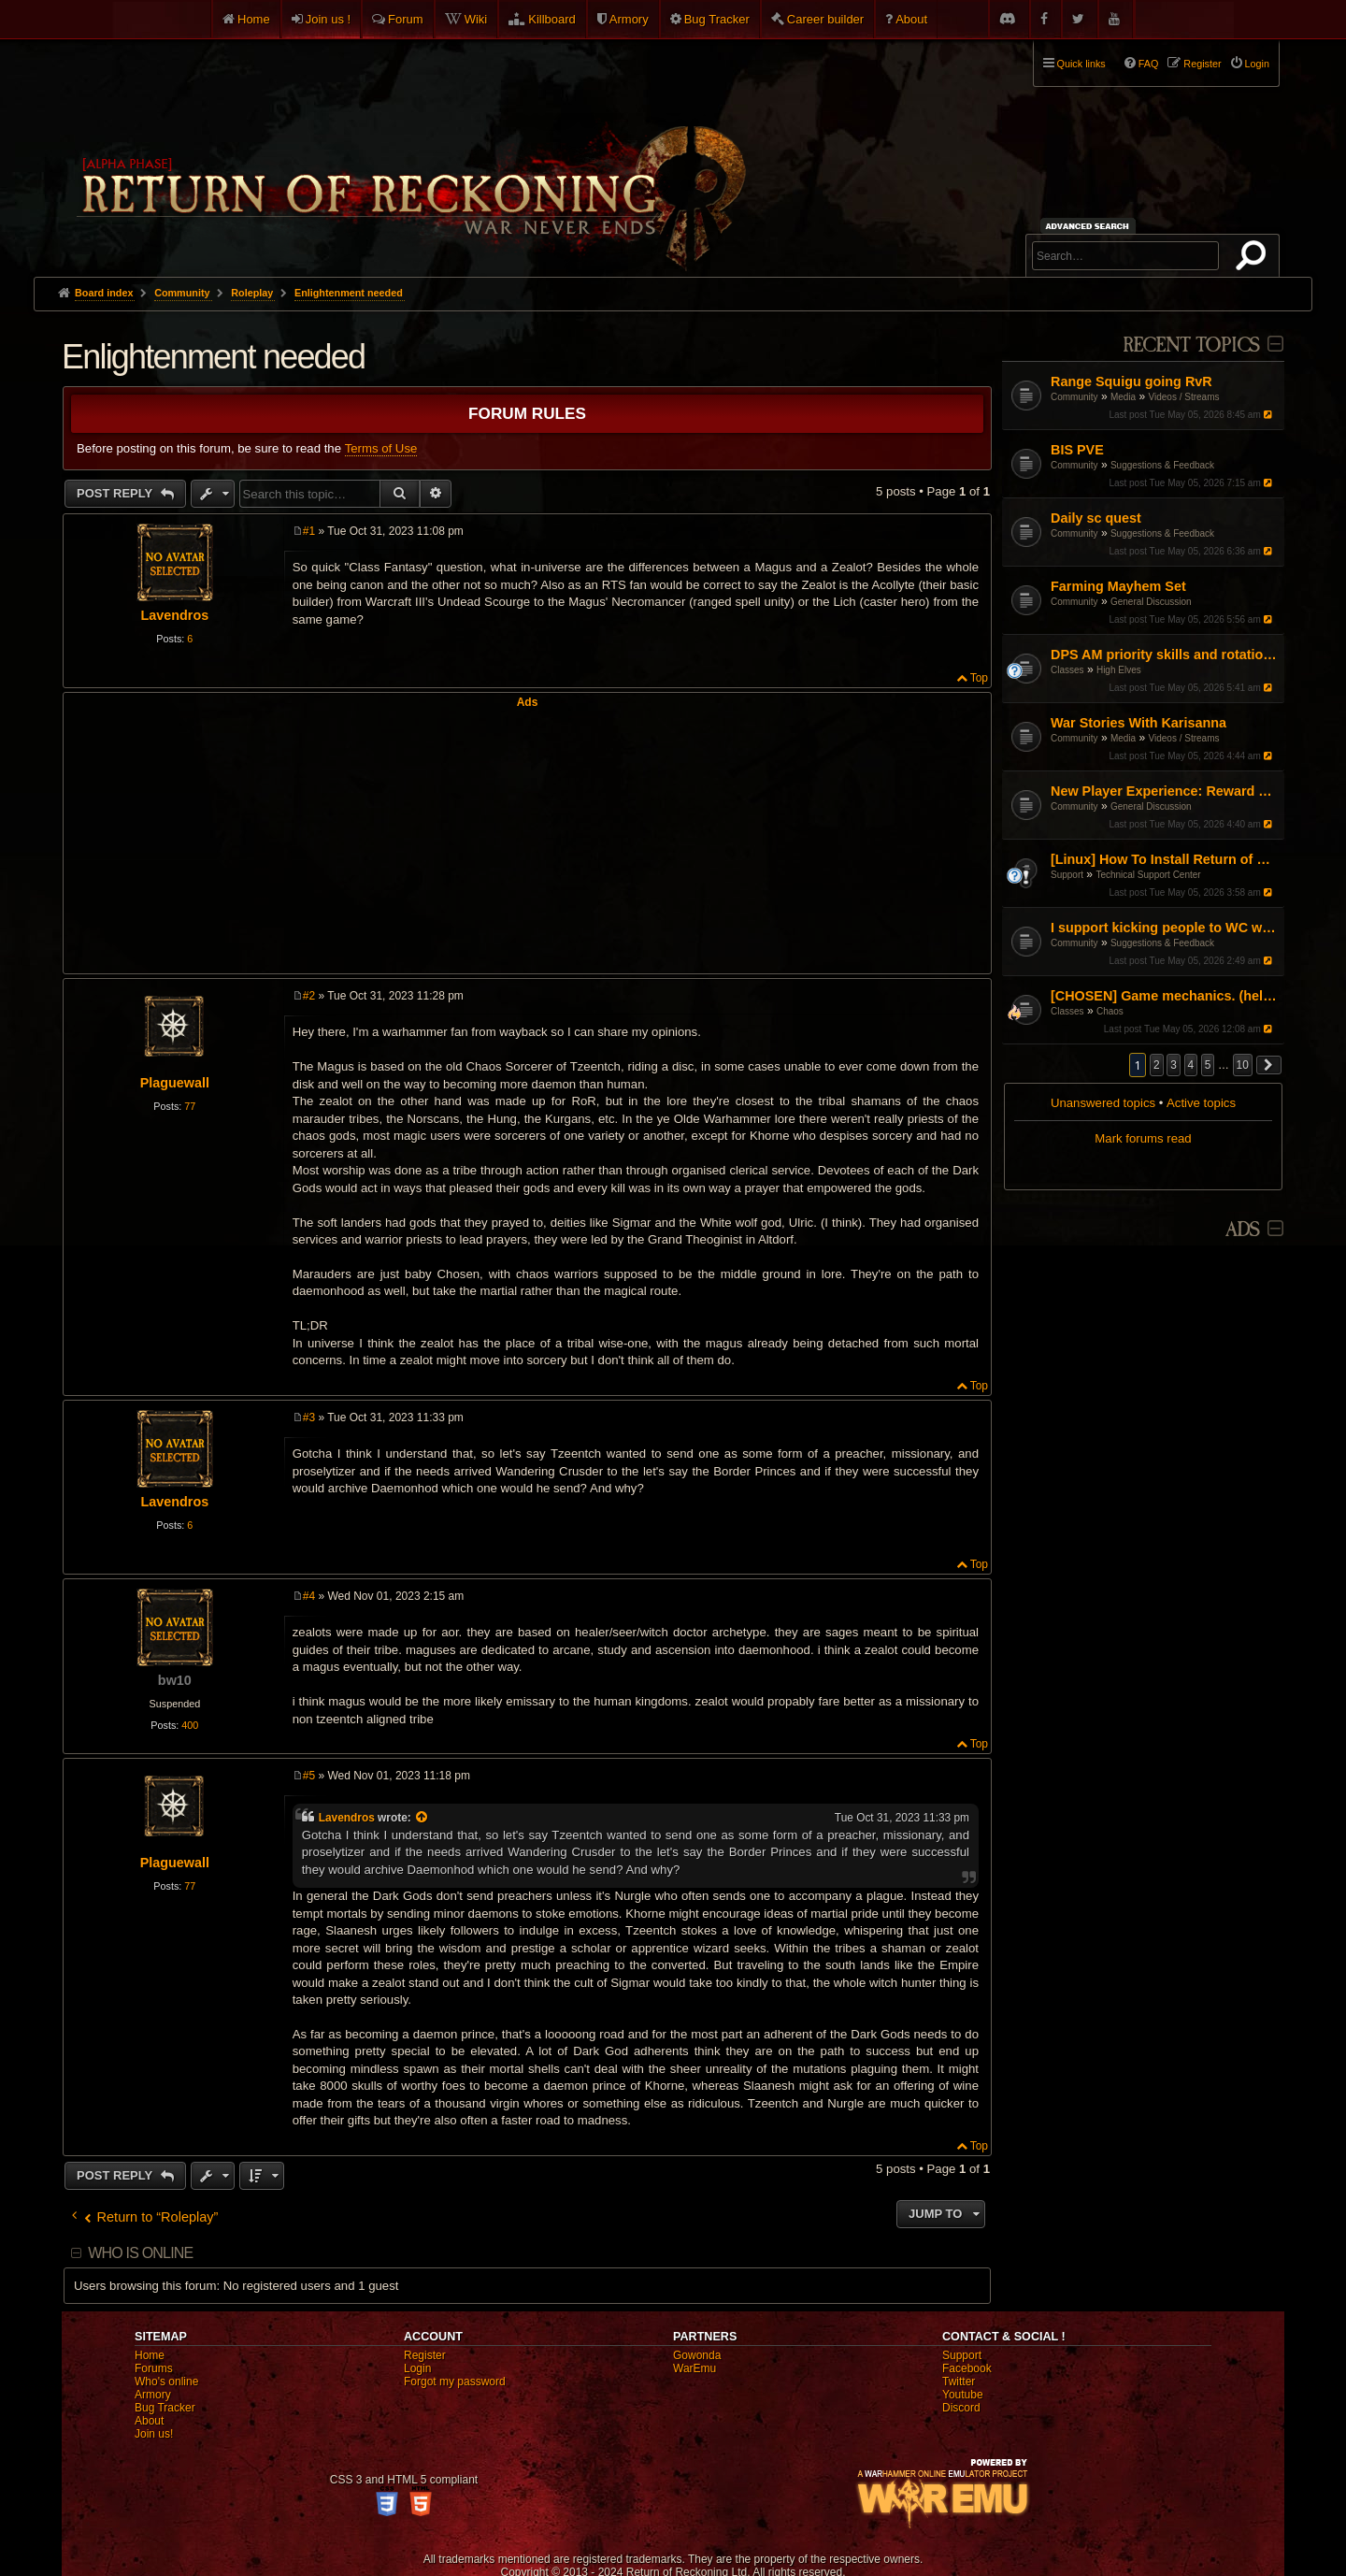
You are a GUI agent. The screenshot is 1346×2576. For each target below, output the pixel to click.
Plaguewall (174, 1082)
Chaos (1110, 1011)
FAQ (1148, 63)
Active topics (1201, 1103)
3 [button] (1173, 1065)
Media (1123, 397)
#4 (309, 1596)
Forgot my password (455, 2381)
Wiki (476, 19)
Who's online (166, 2381)
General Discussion (1151, 602)
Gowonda (697, 2355)
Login (417, 2368)
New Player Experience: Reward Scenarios (1165, 791)
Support (1067, 875)
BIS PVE (1077, 449)
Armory (629, 19)
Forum (405, 19)
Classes (1067, 670)
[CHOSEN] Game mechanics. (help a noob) (1165, 995)
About (911, 19)
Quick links (1081, 63)
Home (253, 19)
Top (979, 677)
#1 (309, 531)
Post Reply (116, 493)
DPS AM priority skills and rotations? (1165, 654)
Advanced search (1090, 226)
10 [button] (1243, 1065)
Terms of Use (381, 448)
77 (189, 1106)
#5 (309, 1775)
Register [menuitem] (1202, 63)
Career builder (825, 19)
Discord (961, 2407)
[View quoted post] (422, 1817)
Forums (154, 2368)
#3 (309, 1417)
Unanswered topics (1103, 1103)
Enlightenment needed (348, 292)
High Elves (1118, 670)
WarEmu (694, 2368)
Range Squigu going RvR (1131, 381)
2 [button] (1156, 1065)
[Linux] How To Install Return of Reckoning (1165, 859)
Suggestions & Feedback (1162, 465)
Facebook (967, 2368)
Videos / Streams (1184, 397)
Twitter (958, 2381)
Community (1074, 397)
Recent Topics (1191, 345)
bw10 (175, 1680)
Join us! (154, 2433)
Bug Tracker (717, 19)
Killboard (552, 19)
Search (1254, 259)
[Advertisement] (527, 840)
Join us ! (328, 19)
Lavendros (174, 615)
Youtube (962, 2394)
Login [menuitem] (1257, 63)
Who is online (140, 2253)
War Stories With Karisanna (1138, 722)
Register (425, 2355)
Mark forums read (1143, 1138)
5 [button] (1208, 1065)
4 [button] (1191, 1065)
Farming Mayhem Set (1118, 586)
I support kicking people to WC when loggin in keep (1165, 927)
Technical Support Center (1147, 875)
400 (189, 1725)
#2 (309, 995)
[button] (1269, 1065)
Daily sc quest (1096, 518)
